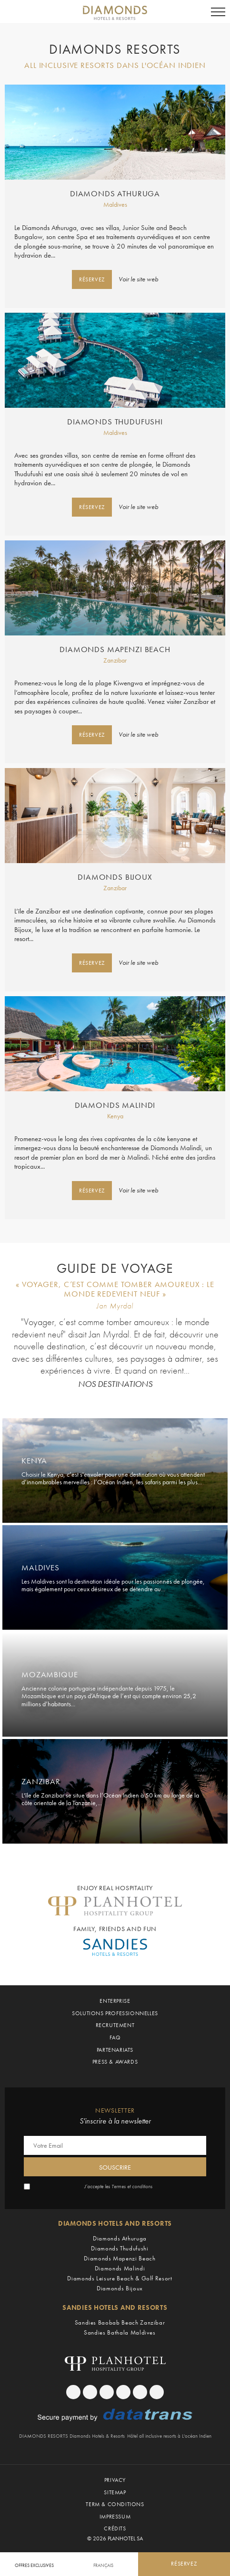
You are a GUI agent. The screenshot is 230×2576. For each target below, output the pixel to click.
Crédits (115, 2528)
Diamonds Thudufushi (115, 422)
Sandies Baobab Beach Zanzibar (120, 2322)
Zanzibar (115, 660)
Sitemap (115, 2492)
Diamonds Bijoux (115, 877)
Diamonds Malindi (115, 1105)
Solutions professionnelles (115, 2013)
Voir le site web (138, 279)
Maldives (115, 204)
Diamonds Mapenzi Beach (115, 649)
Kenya (115, 1116)
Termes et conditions (131, 2186)
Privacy (115, 2480)
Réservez (92, 279)
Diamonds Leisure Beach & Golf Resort (119, 2278)
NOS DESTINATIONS (115, 1384)
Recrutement (115, 2025)
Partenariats (115, 2050)
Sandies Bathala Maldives (120, 2332)
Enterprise (115, 2001)
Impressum (115, 2516)
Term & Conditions (115, 2504)
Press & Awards (115, 2062)
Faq (115, 2037)
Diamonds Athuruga (115, 194)
